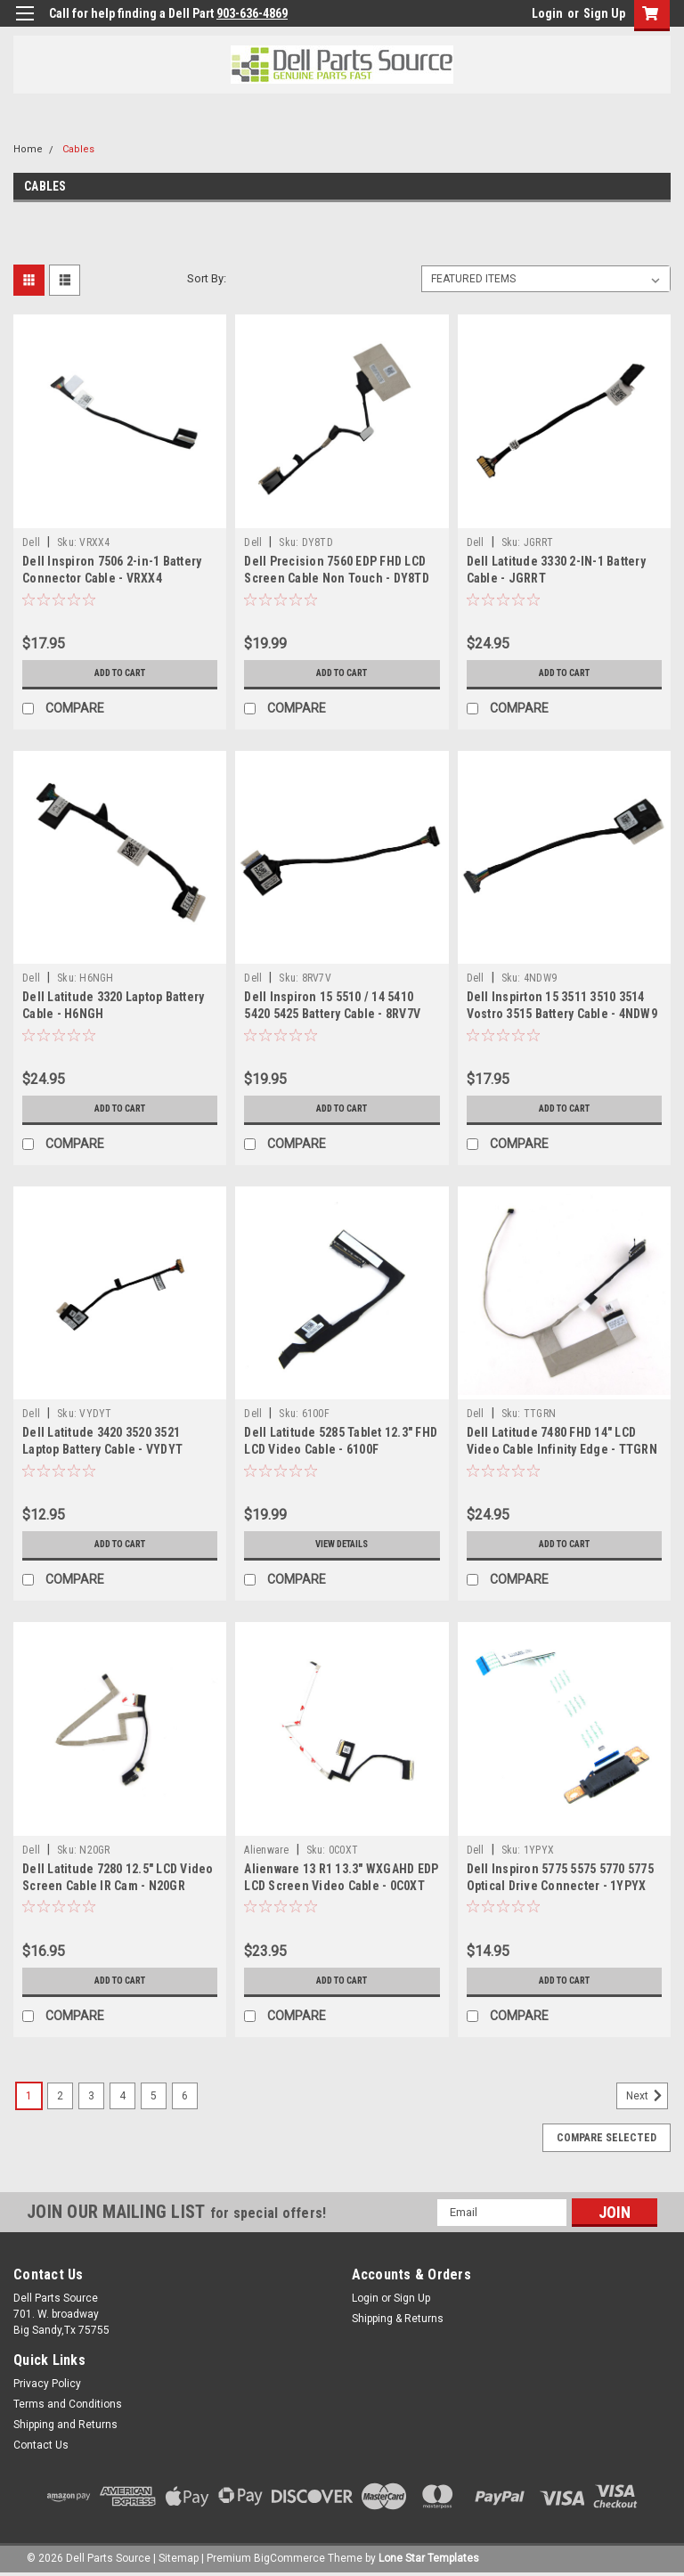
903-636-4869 (252, 13)
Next (647, 2096)
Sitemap (179, 2558)
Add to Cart (120, 673)
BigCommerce (289, 2558)
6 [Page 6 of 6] (185, 2096)
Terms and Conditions (67, 2404)
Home (28, 149)
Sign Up (604, 13)
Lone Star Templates (429, 2558)
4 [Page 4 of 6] (122, 2096)
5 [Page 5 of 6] (154, 2096)
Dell (31, 542)
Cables (78, 149)
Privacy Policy (47, 2383)
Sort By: (206, 278)
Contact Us (41, 2445)
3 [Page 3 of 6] (91, 2096)
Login (547, 13)
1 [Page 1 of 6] (29, 2096)
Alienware (266, 1850)
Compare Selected (606, 2138)
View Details (342, 1544)
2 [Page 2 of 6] (60, 2096)
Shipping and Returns (65, 2424)
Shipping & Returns (398, 2318)
